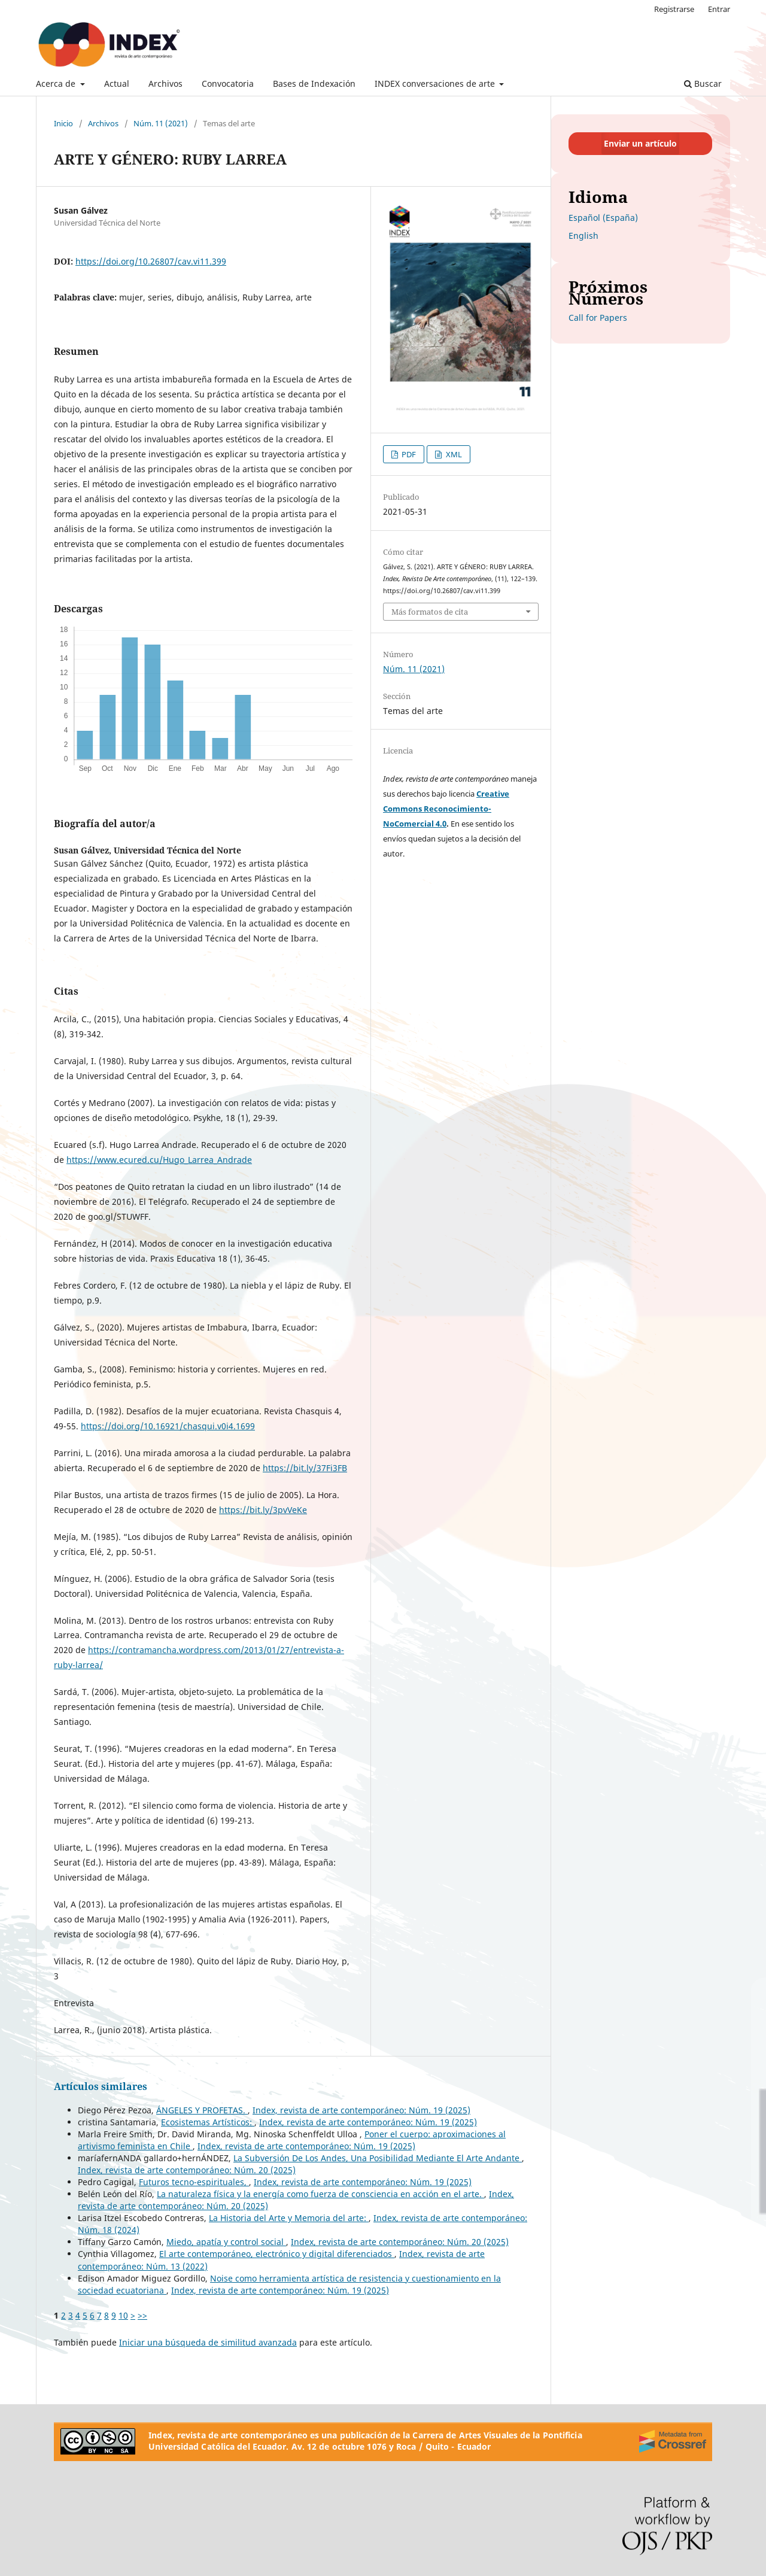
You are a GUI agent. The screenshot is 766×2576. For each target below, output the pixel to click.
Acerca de (57, 83)
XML (453, 454)
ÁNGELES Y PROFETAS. (202, 2110)
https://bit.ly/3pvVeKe (263, 1509)
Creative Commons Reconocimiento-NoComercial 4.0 (446, 808)
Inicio (63, 123)
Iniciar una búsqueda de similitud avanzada (208, 2342)
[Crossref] (672, 2441)
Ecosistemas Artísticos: (207, 2122)
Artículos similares (100, 2086)
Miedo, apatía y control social (226, 2241)
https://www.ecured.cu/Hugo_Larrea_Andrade (159, 1159)
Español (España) (603, 217)
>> (142, 2315)
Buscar (703, 83)
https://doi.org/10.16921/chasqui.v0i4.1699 (168, 1426)
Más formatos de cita (429, 611)
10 (123, 2315)
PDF (408, 454)
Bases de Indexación (314, 83)
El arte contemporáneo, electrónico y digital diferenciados (276, 2253)
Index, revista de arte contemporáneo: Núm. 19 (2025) (361, 2110)
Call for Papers (598, 317)
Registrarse (674, 9)
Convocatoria (228, 83)
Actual (116, 83)
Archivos (165, 83)
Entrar (719, 9)
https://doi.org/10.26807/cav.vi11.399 (150, 261)
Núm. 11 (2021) (160, 123)
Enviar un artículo (640, 143)
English (583, 235)
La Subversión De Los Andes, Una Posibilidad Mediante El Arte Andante (377, 2158)
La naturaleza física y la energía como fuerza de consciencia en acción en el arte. (320, 2194)
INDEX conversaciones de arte (436, 83)
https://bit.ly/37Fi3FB (305, 1468)
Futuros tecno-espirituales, (194, 2182)
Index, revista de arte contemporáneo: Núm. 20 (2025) (187, 2170)
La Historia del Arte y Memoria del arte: (289, 2217)
